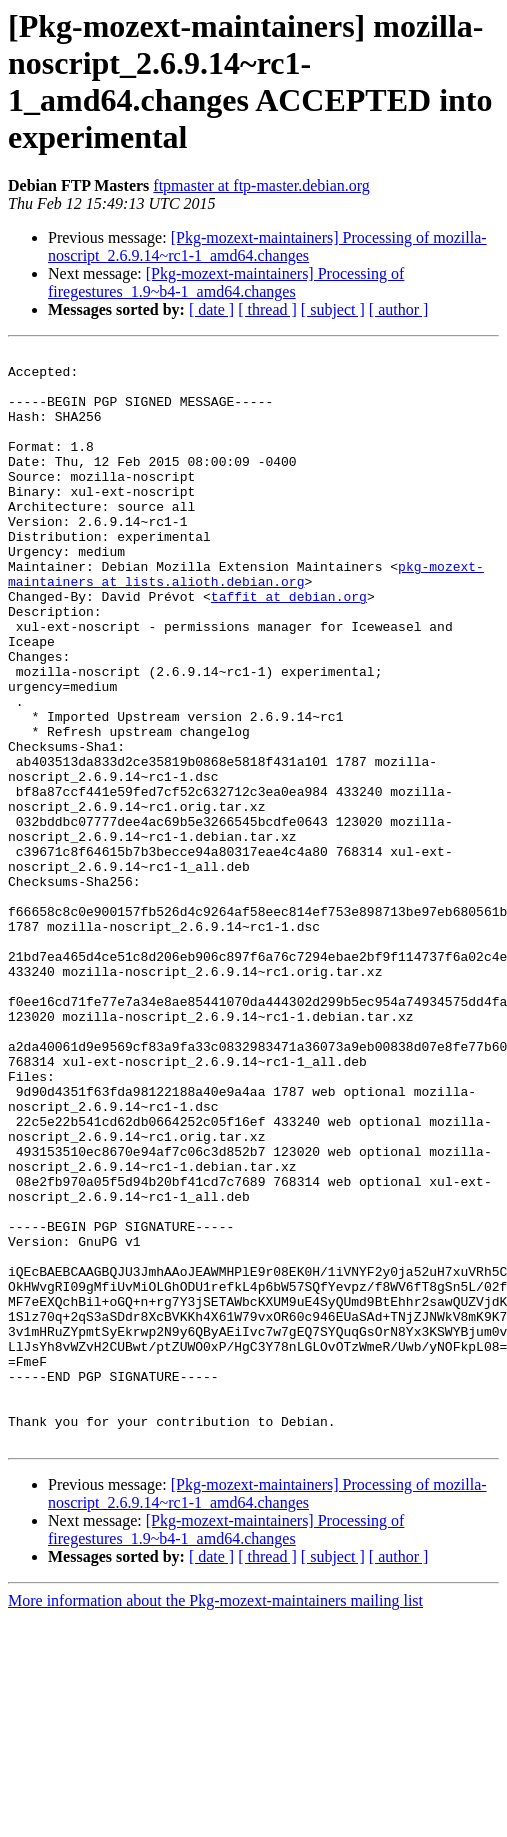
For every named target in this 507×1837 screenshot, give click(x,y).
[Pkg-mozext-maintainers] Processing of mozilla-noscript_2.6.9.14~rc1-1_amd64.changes (267, 246)
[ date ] (211, 309)
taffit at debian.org (289, 647)
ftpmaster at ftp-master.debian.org (261, 185)
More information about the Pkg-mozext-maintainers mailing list (215, 1819)
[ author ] (399, 309)
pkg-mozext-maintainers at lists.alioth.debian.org (246, 620)
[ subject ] (333, 309)
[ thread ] (267, 309)
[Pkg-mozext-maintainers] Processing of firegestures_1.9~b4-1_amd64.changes (226, 282)
